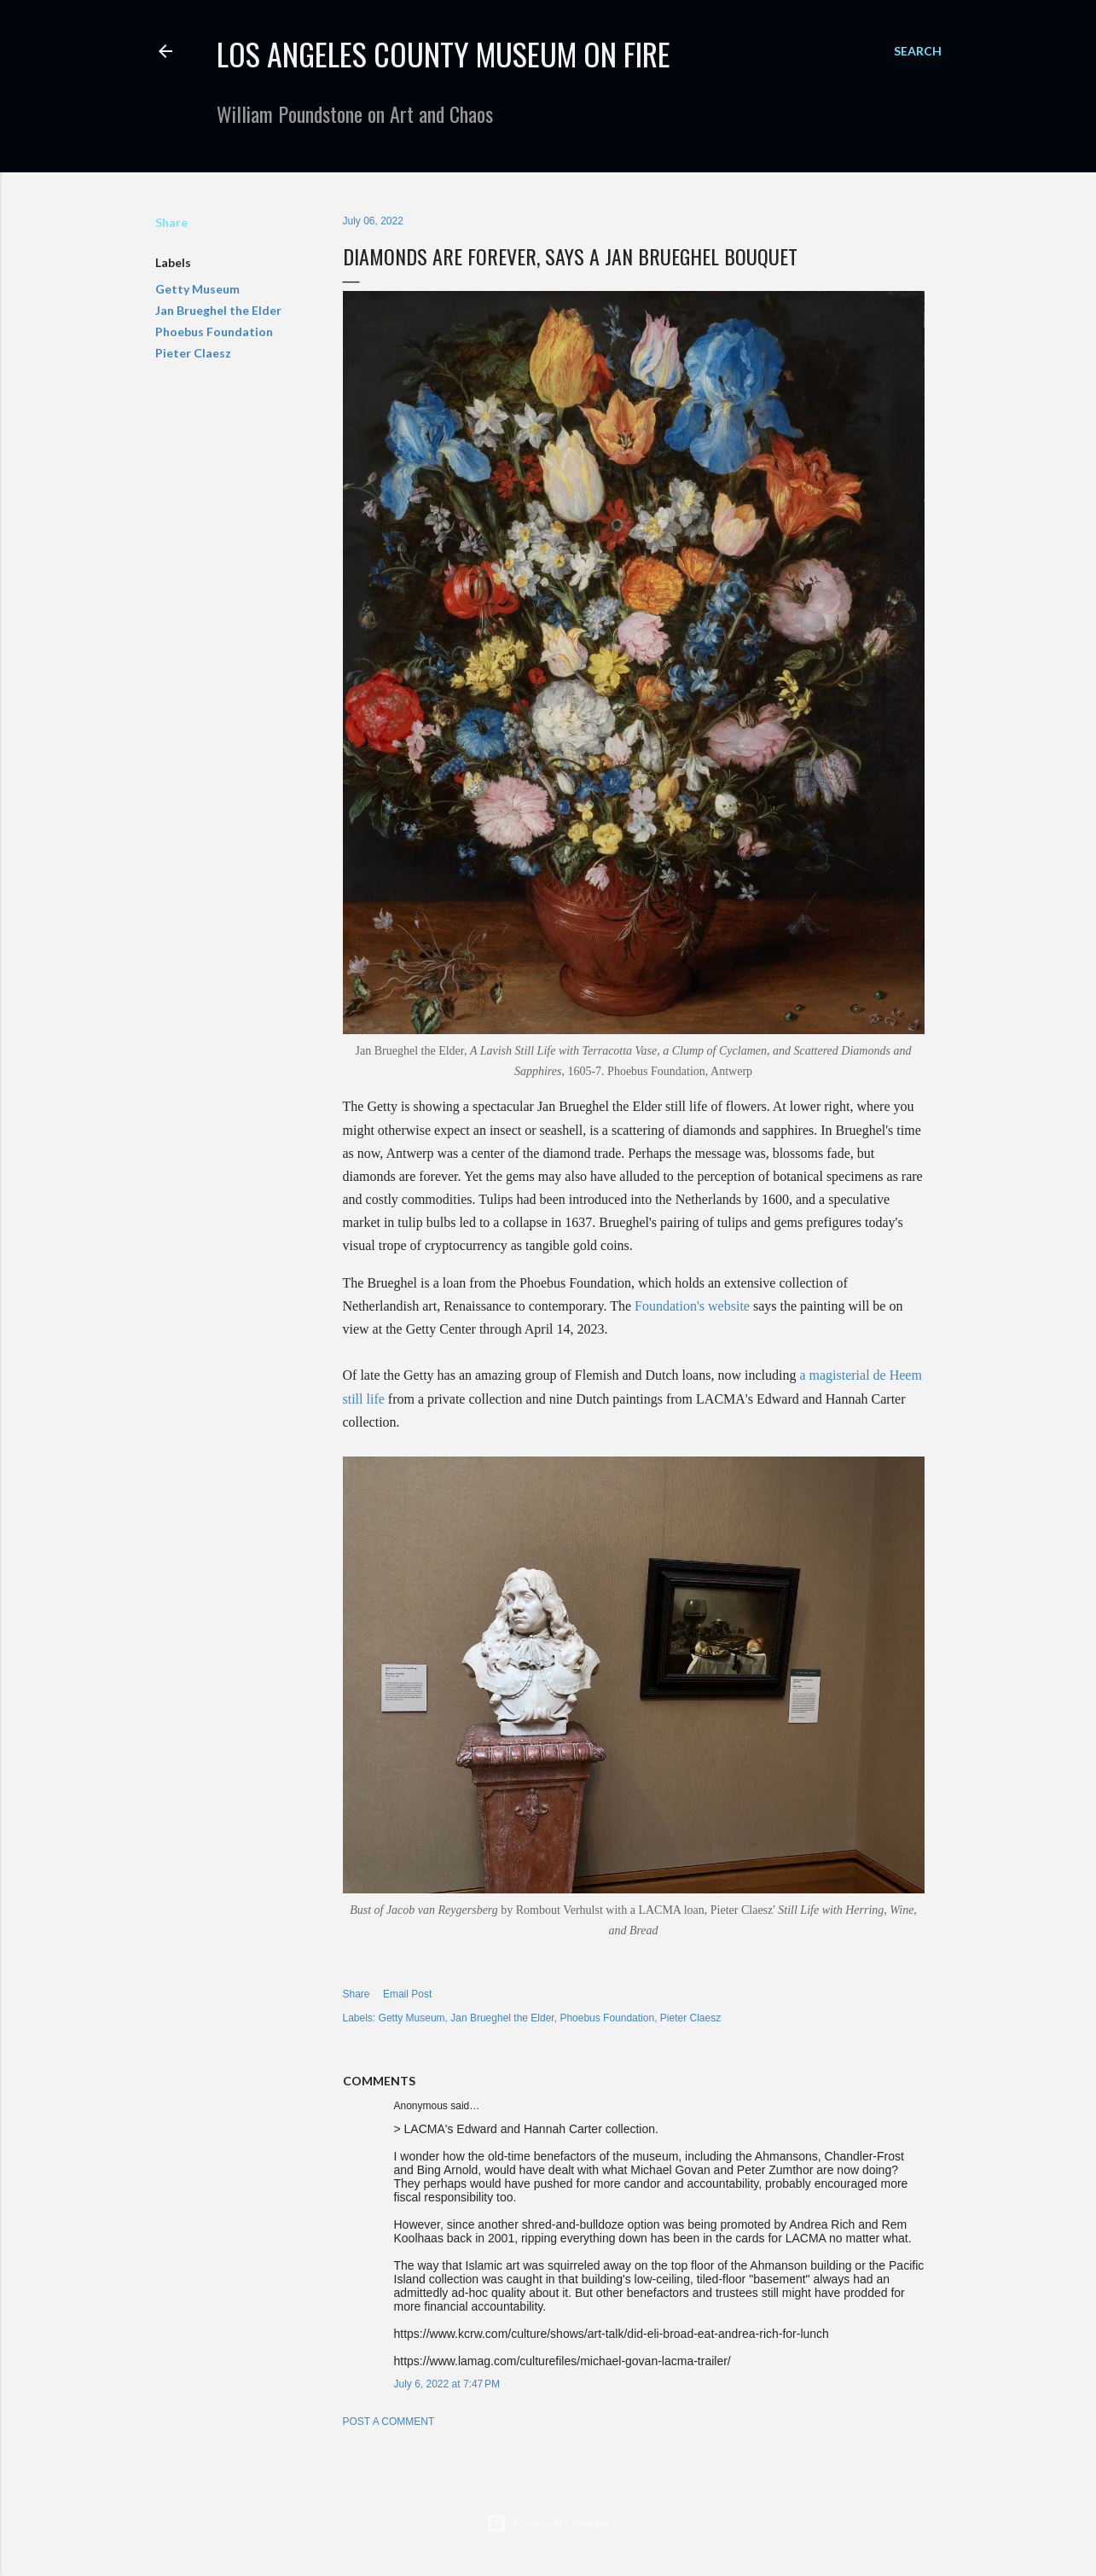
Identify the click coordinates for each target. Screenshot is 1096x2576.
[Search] (918, 51)
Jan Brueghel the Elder (218, 310)
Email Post (407, 1994)
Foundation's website (692, 1306)
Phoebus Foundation (214, 331)
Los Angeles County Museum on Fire (443, 53)
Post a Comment (389, 2422)
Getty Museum (197, 289)
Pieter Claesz (193, 353)
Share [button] (171, 222)
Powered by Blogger (548, 2523)
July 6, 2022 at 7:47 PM (447, 2384)
